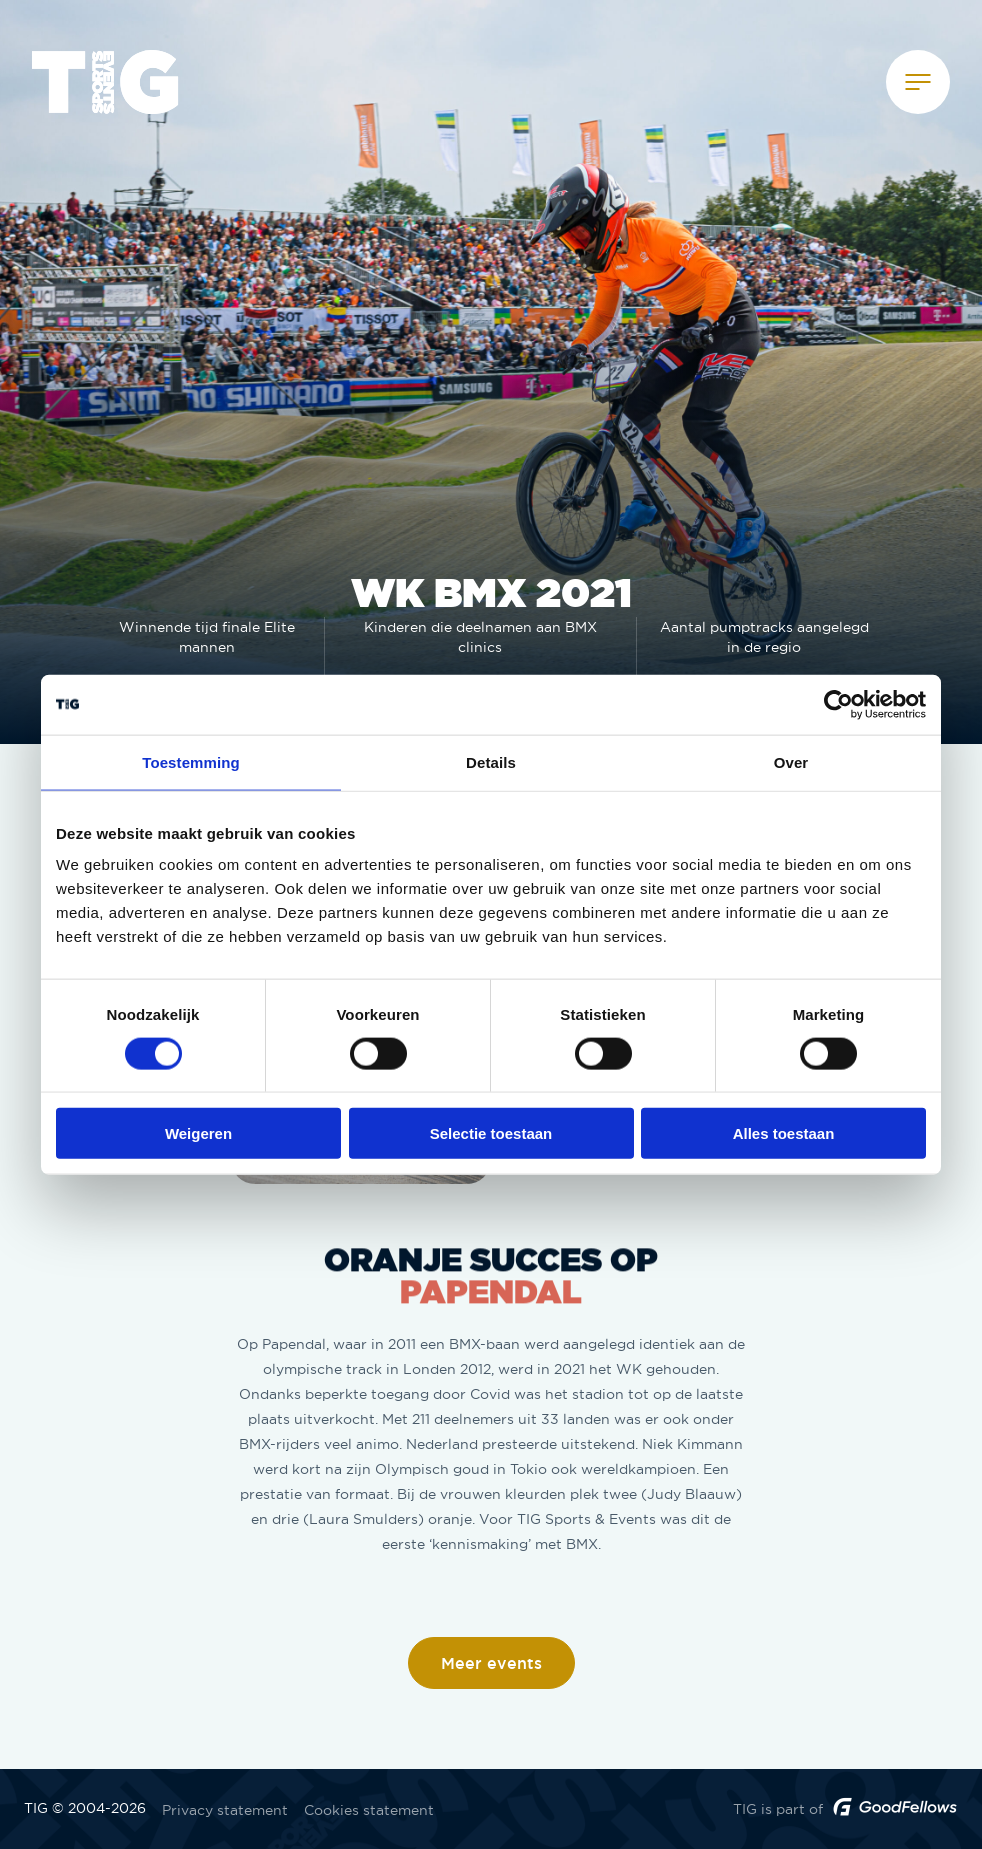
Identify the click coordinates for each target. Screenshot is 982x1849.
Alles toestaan (784, 1133)
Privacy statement (225, 1810)
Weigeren (198, 1133)
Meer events (491, 1663)
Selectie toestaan (491, 1133)
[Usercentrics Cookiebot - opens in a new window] (838, 704)
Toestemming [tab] (191, 761)
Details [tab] (491, 761)
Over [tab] (791, 761)
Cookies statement (369, 1810)
